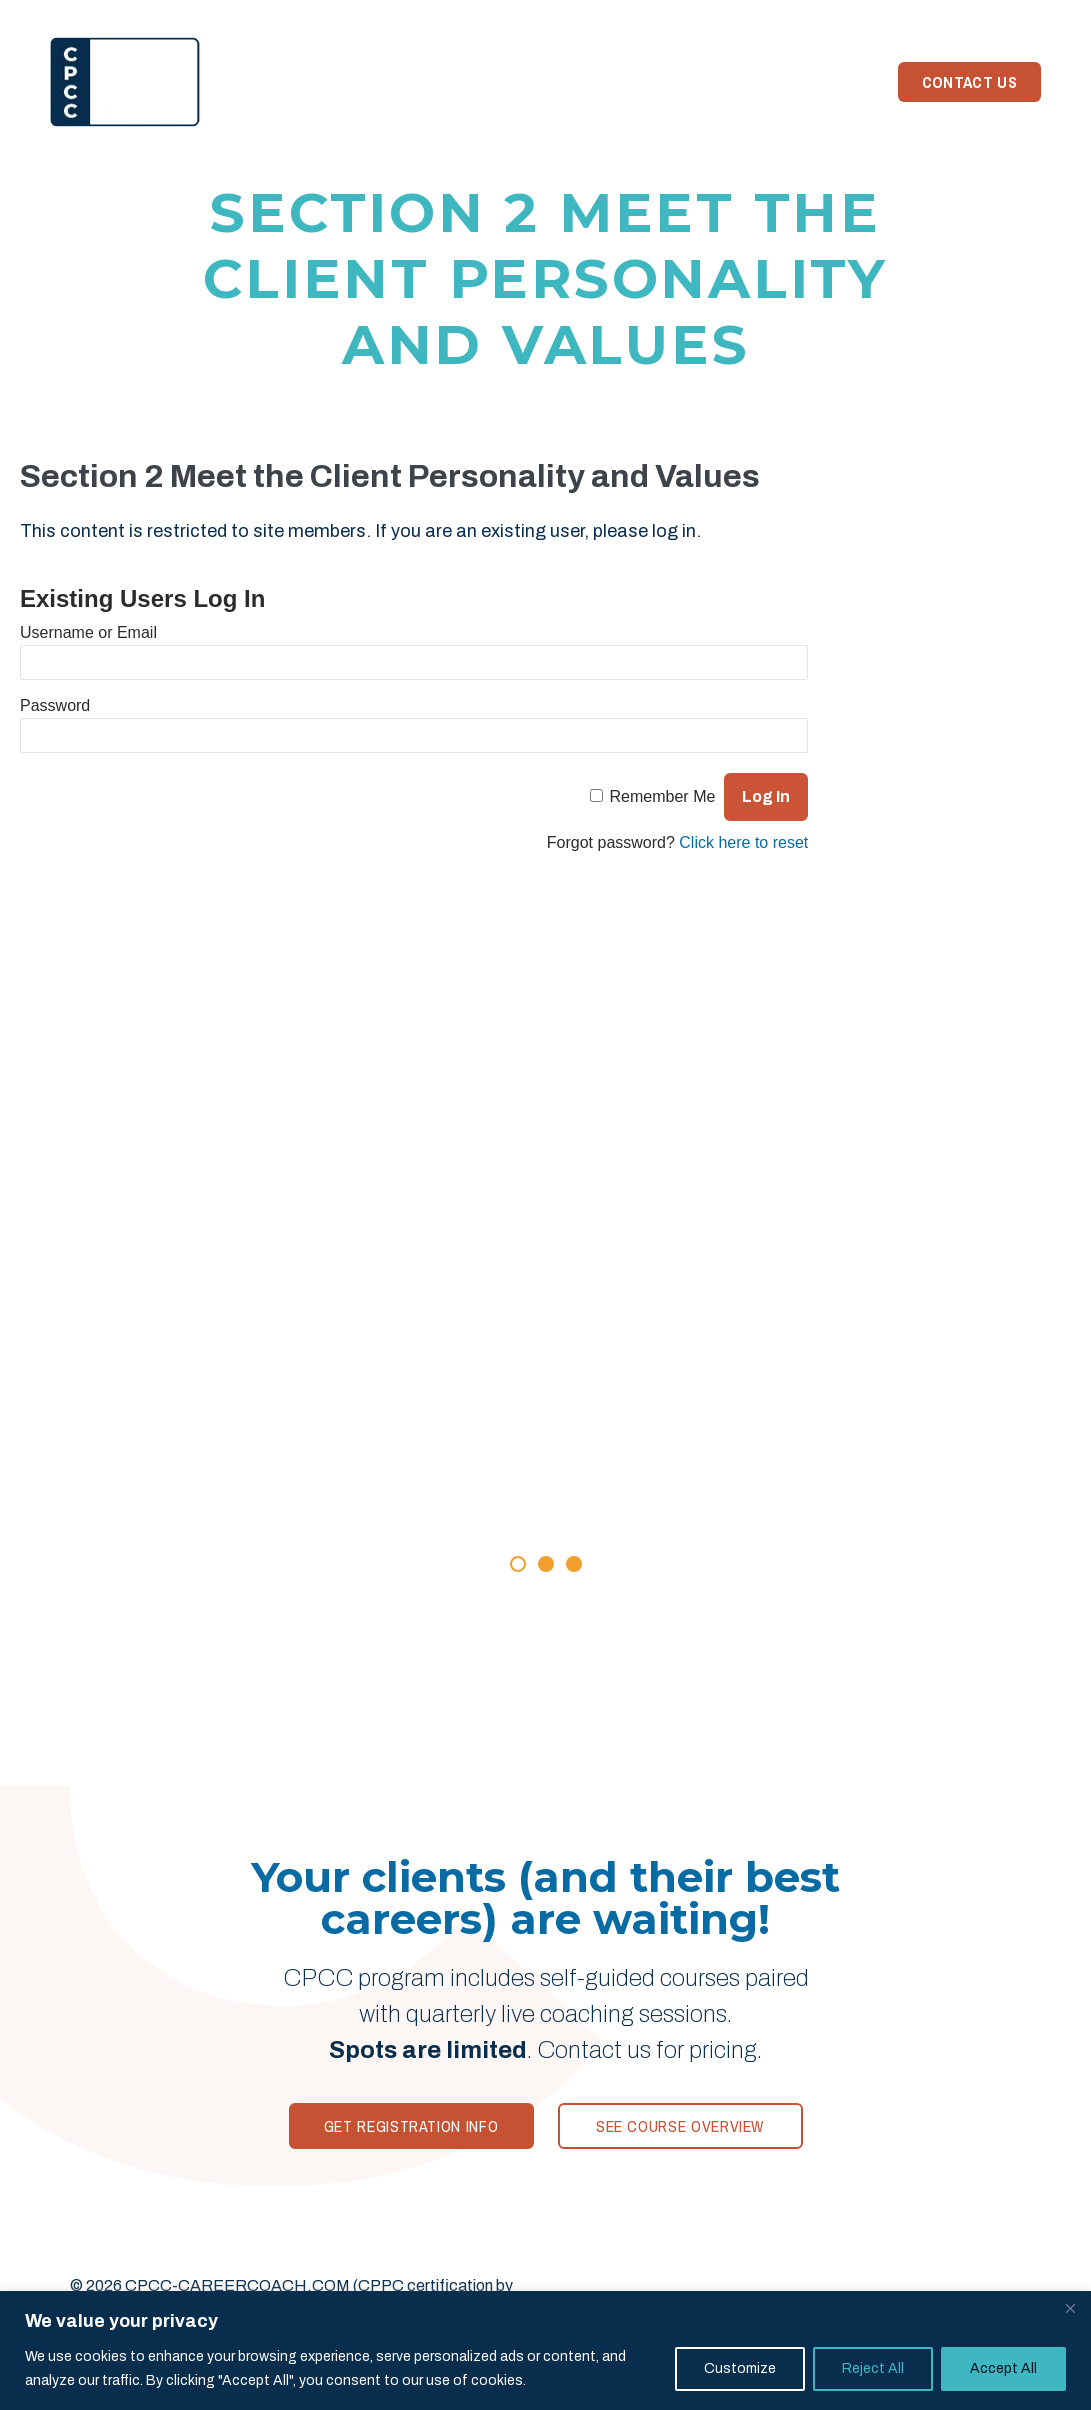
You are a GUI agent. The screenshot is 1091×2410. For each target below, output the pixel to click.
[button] (518, 1564)
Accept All (1003, 2368)
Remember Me (663, 796)
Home (312, 82)
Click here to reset (743, 842)
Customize (740, 2368)
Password (55, 705)
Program (393, 82)
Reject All (873, 2368)
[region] (545, 2350)
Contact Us (969, 82)
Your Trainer (594, 82)
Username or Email (88, 632)
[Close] (1070, 2308)
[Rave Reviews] (546, 1397)
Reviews (485, 82)
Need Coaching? (800, 82)
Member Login (981, 14)
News (692, 82)
